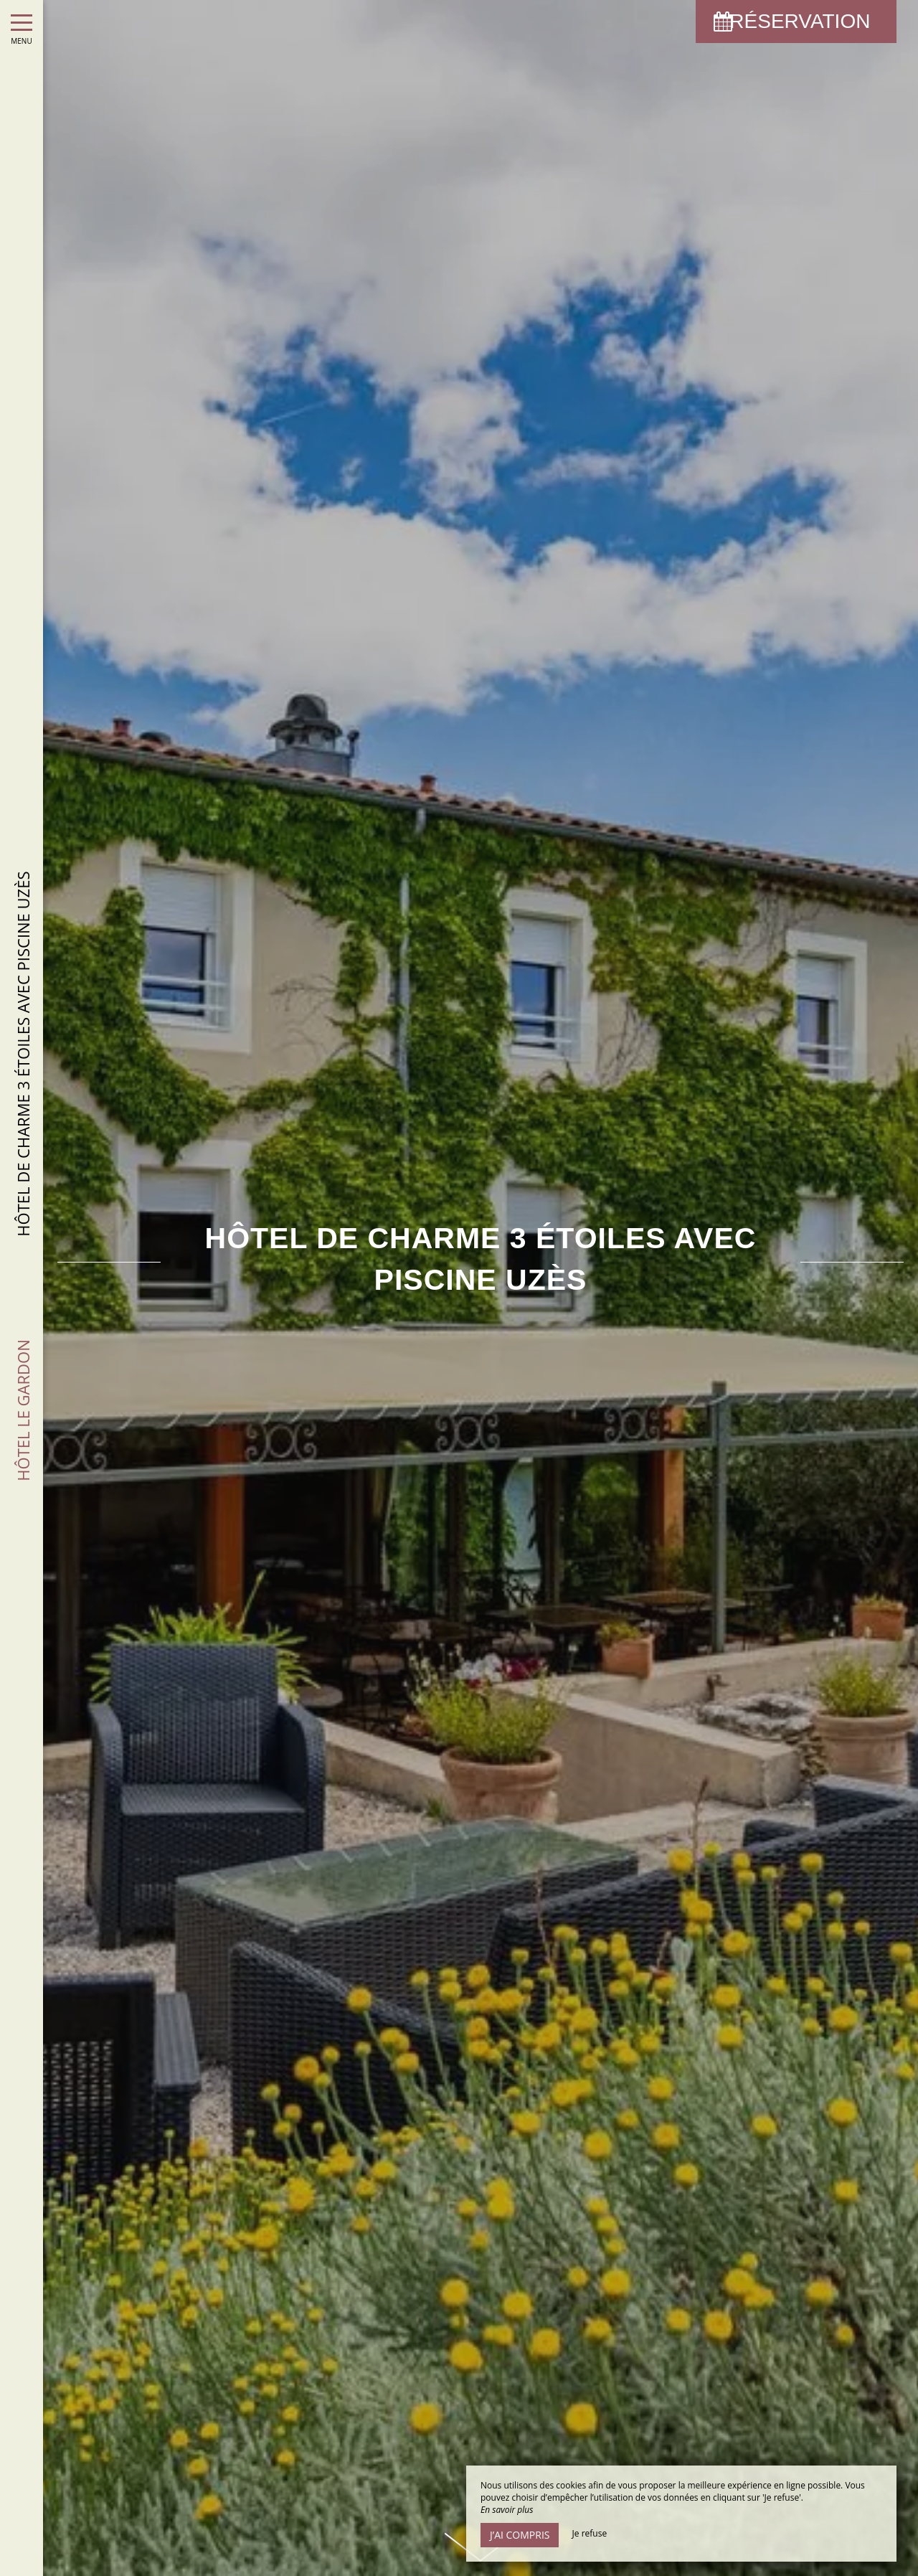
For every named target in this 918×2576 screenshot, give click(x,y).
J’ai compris (519, 2535)
